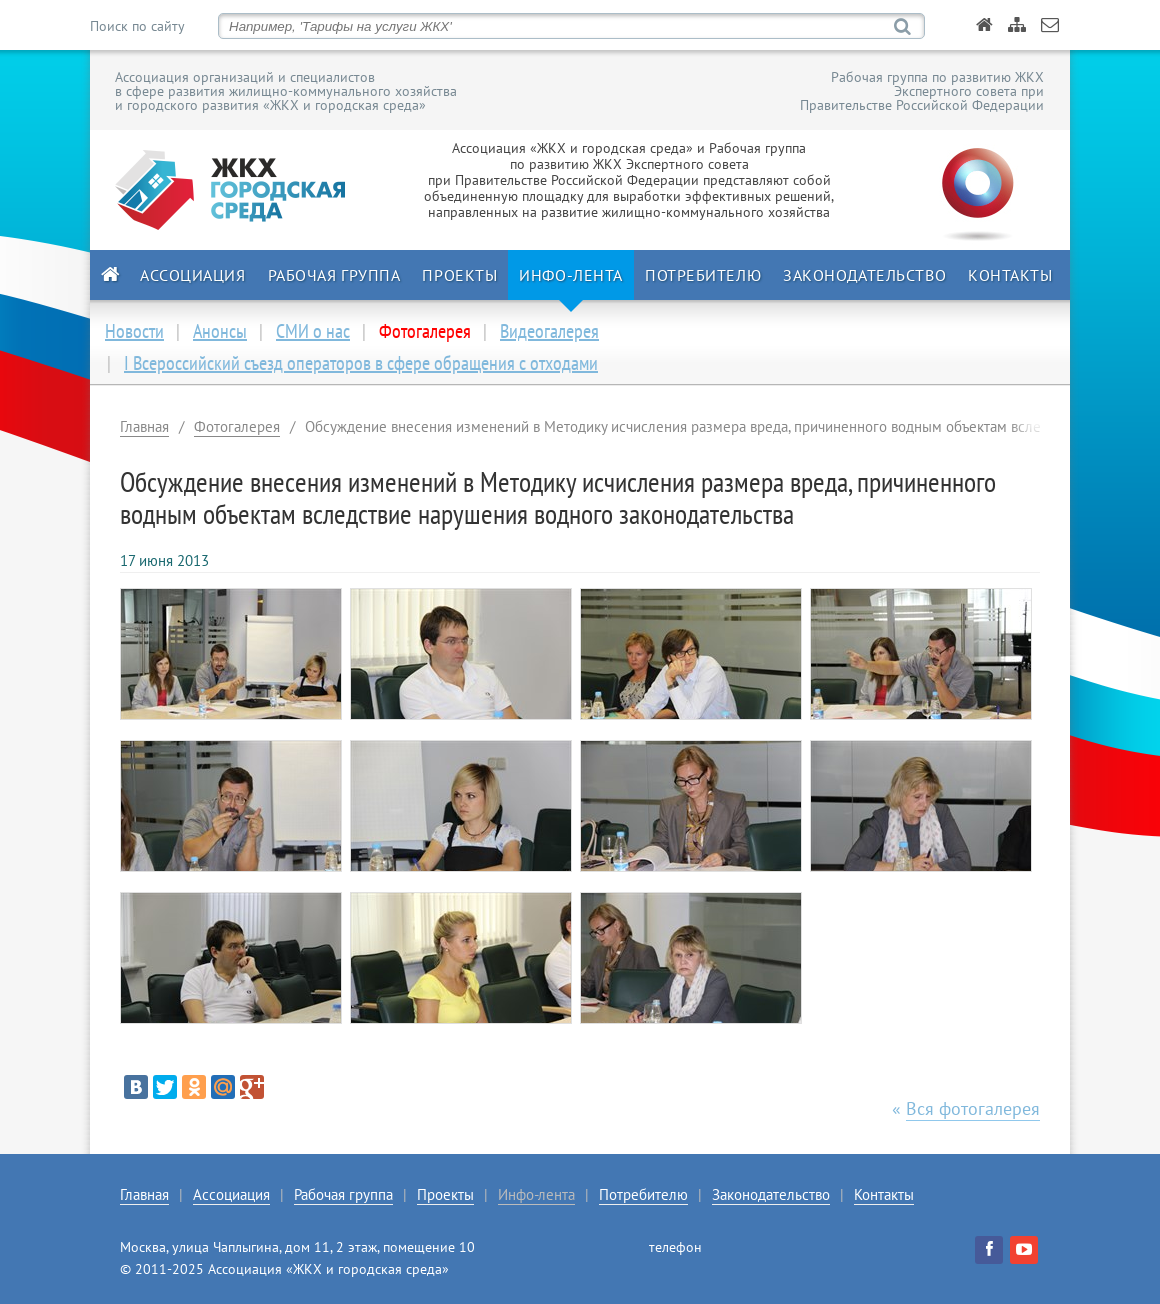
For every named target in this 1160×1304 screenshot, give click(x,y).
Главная (144, 426)
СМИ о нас (313, 331)
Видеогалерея (549, 331)
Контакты (1010, 275)
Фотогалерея (237, 426)
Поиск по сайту (137, 26)
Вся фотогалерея (973, 1108)
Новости (134, 331)
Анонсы (220, 331)
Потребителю (703, 275)
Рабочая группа (334, 275)
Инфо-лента (571, 275)
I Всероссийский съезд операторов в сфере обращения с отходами (361, 363)
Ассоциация (193, 275)
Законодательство (864, 275)
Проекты (459, 275)
